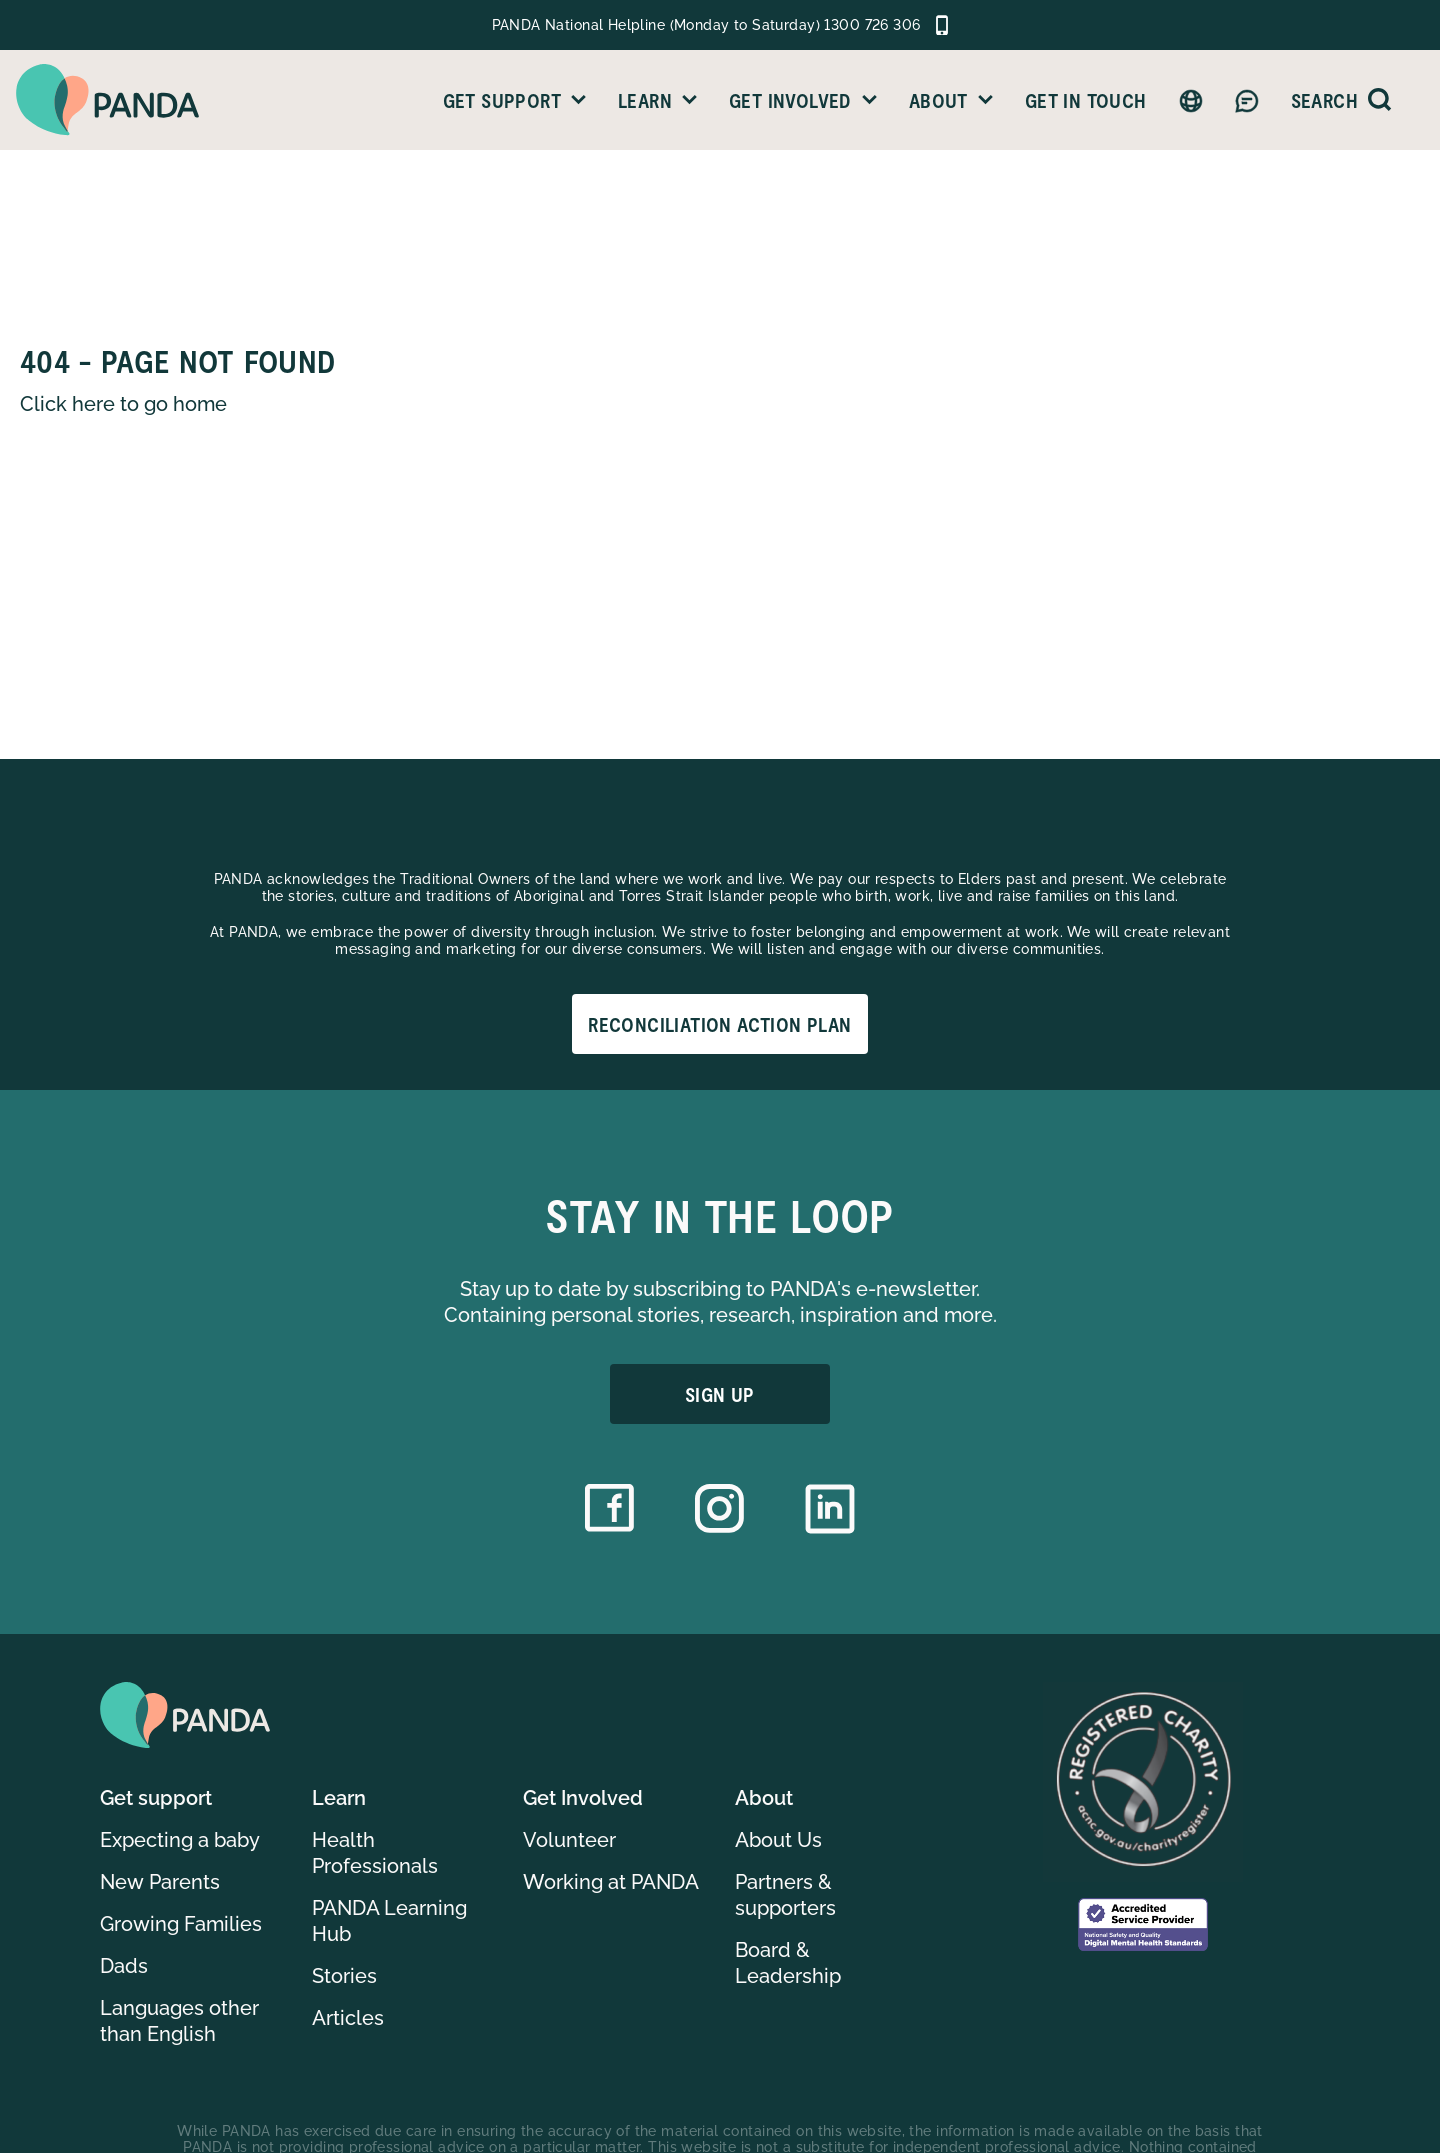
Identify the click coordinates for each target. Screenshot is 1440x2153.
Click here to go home (123, 404)
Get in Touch (1086, 100)
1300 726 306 (872, 25)
